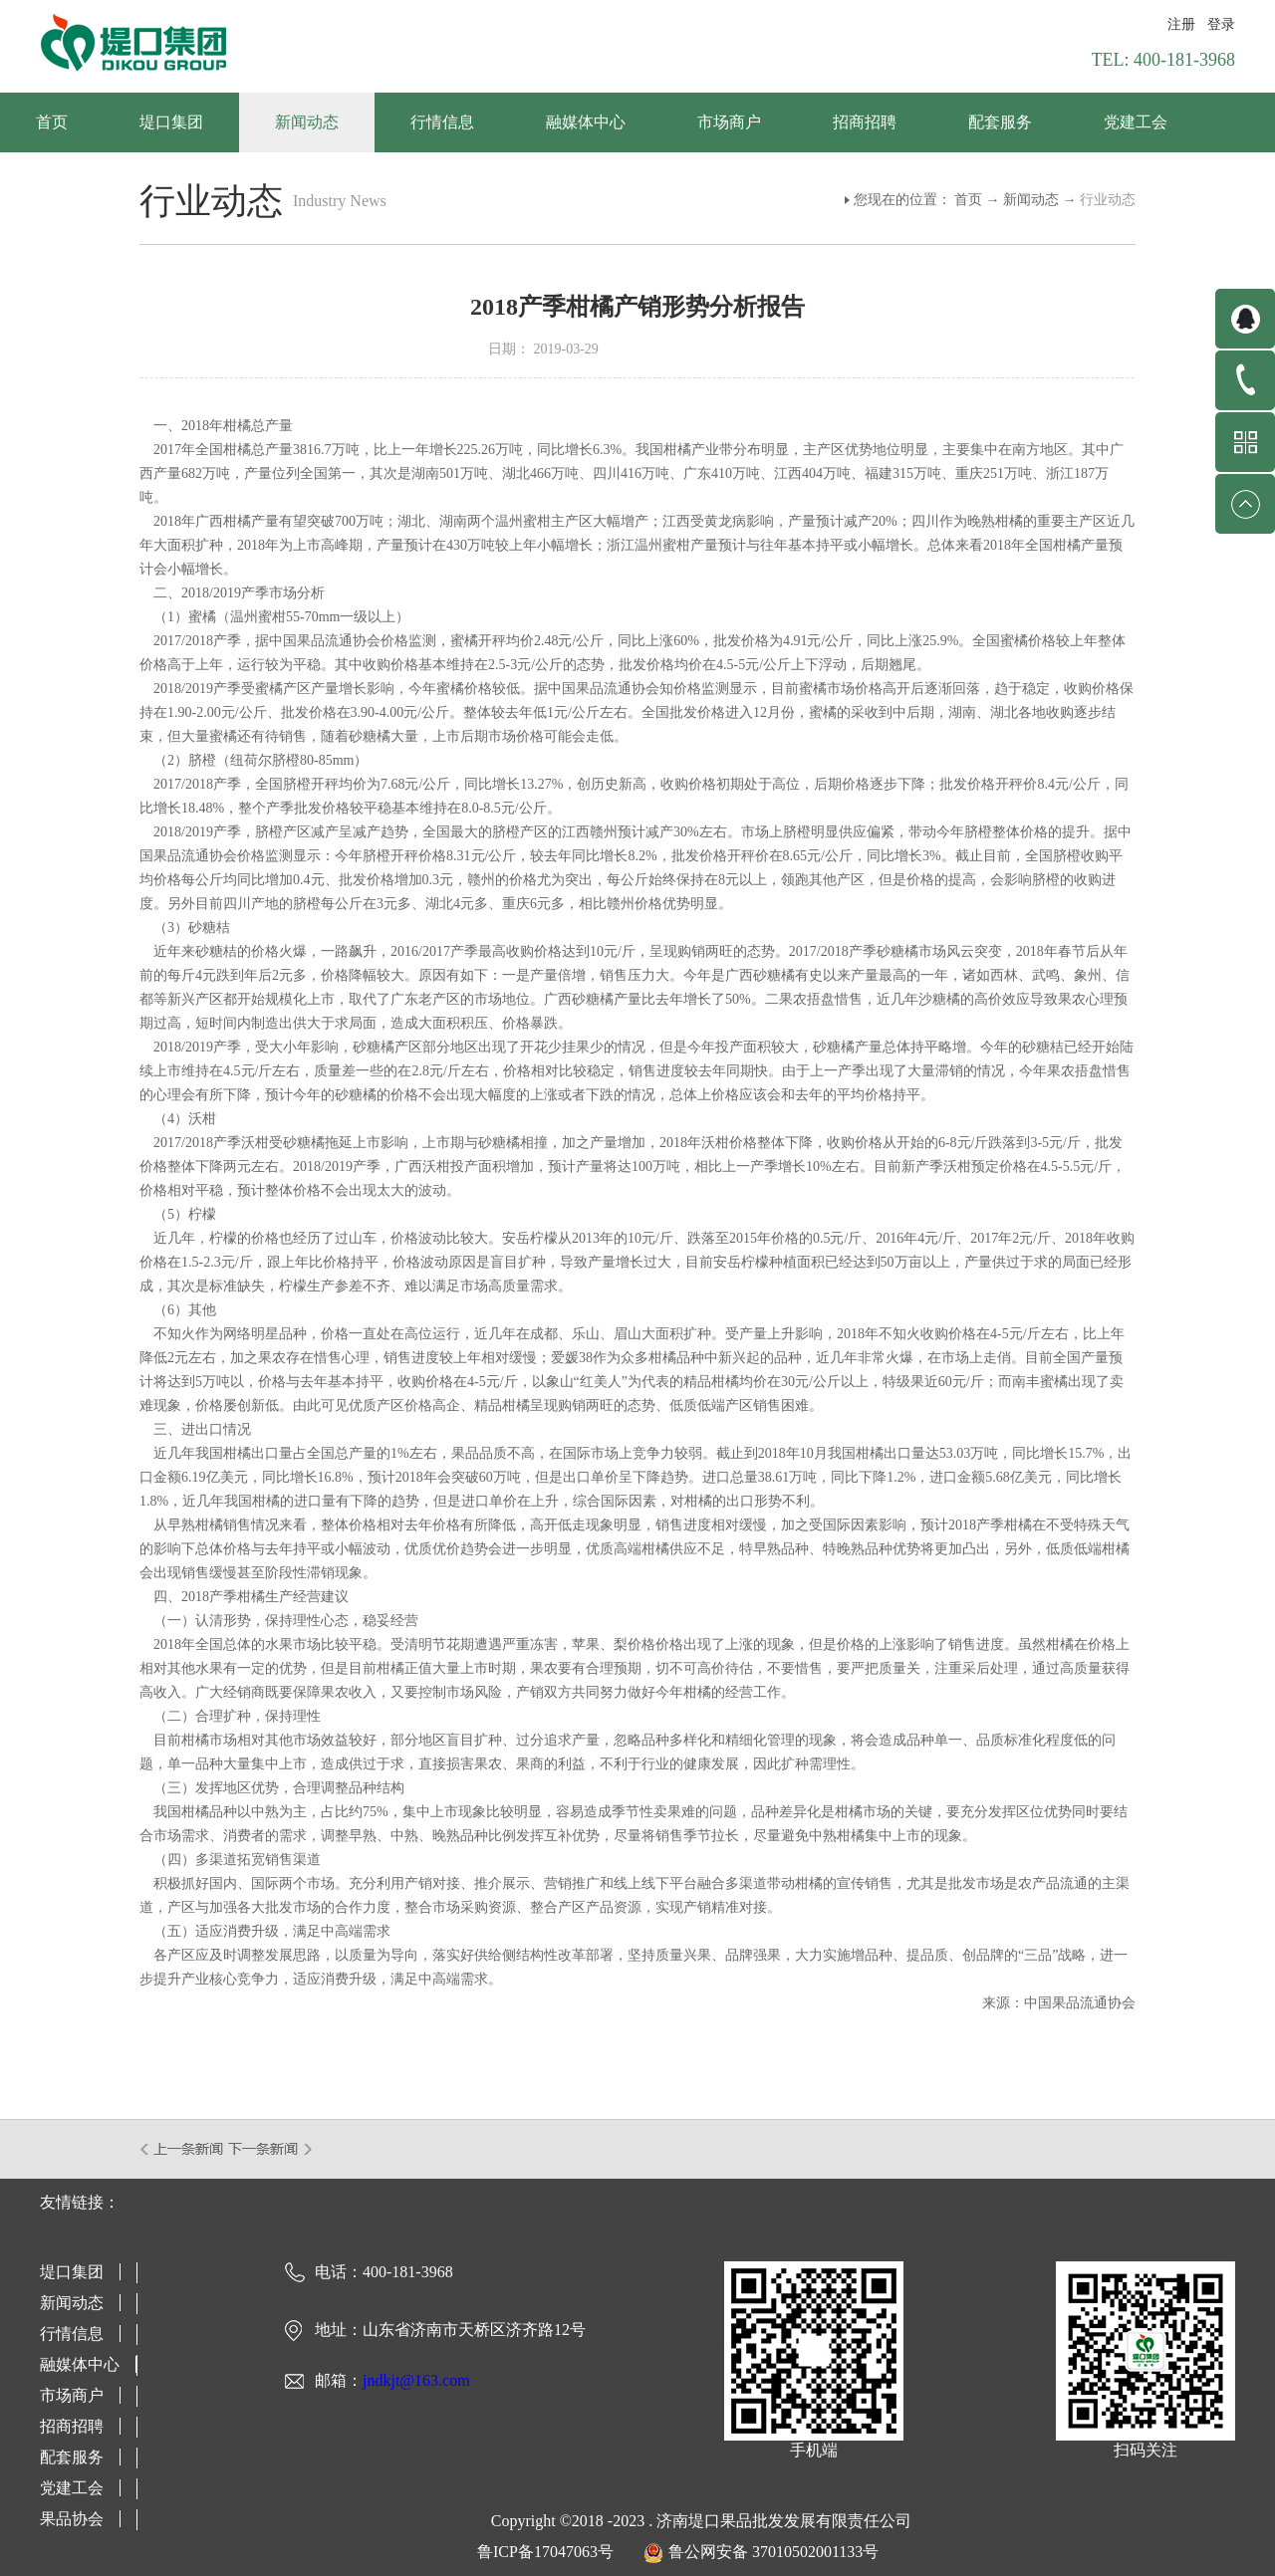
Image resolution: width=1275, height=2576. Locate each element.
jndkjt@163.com (416, 2380)
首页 (52, 122)
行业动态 (1108, 199)
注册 (1181, 24)
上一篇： (182, 2149)
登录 (1221, 24)
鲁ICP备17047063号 (545, 2551)
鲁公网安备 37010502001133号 (773, 2551)
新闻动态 (1031, 199)
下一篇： (270, 2149)
